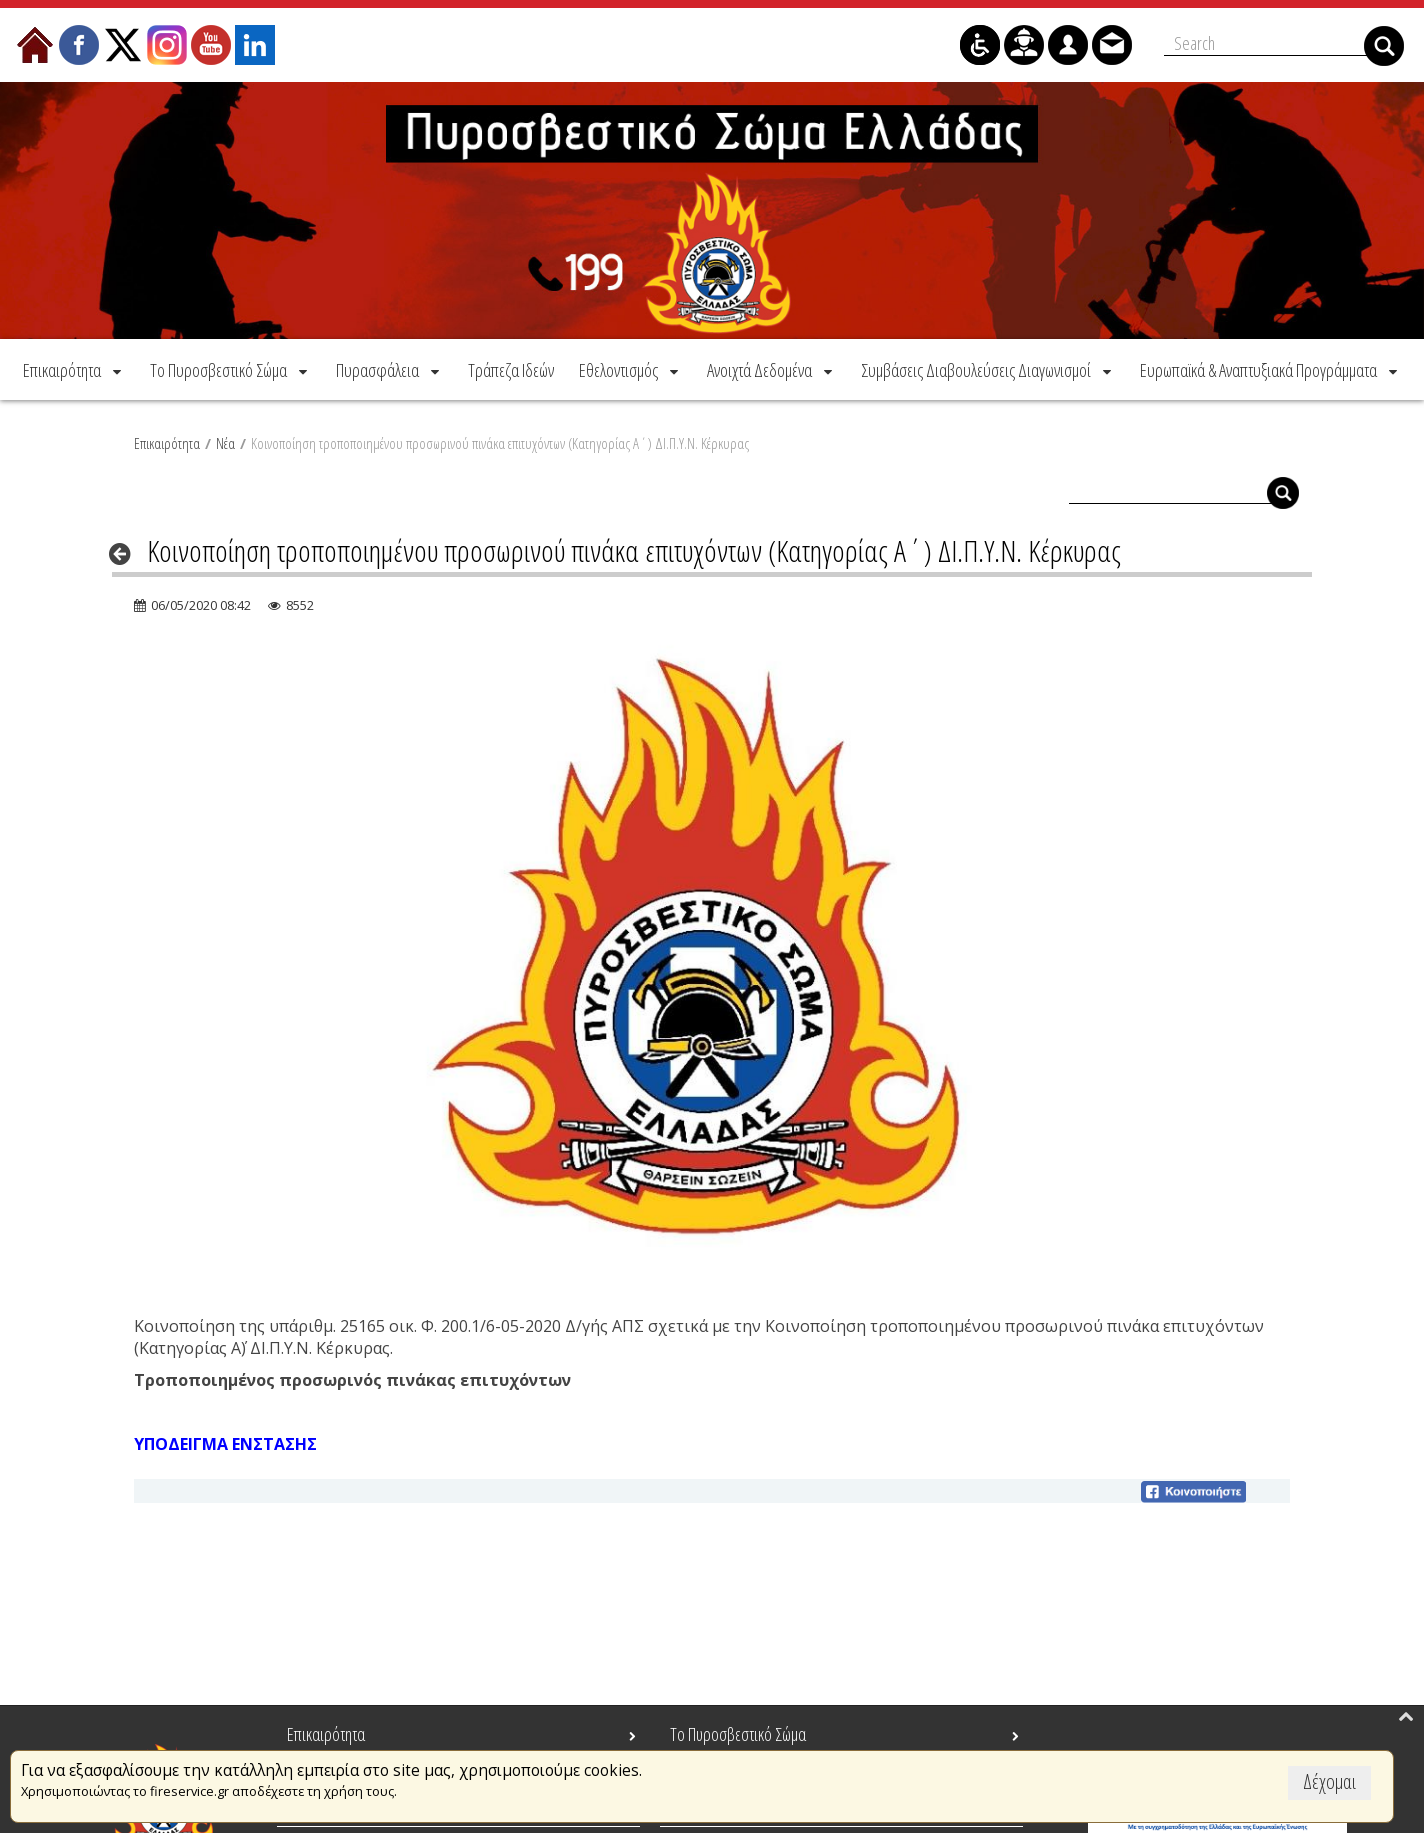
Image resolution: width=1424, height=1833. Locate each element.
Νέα (225, 441)
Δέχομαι (1329, 1781)
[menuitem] (74, 367)
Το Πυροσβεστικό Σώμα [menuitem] (738, 1734)
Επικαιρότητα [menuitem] (326, 1734)
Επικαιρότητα (167, 441)
